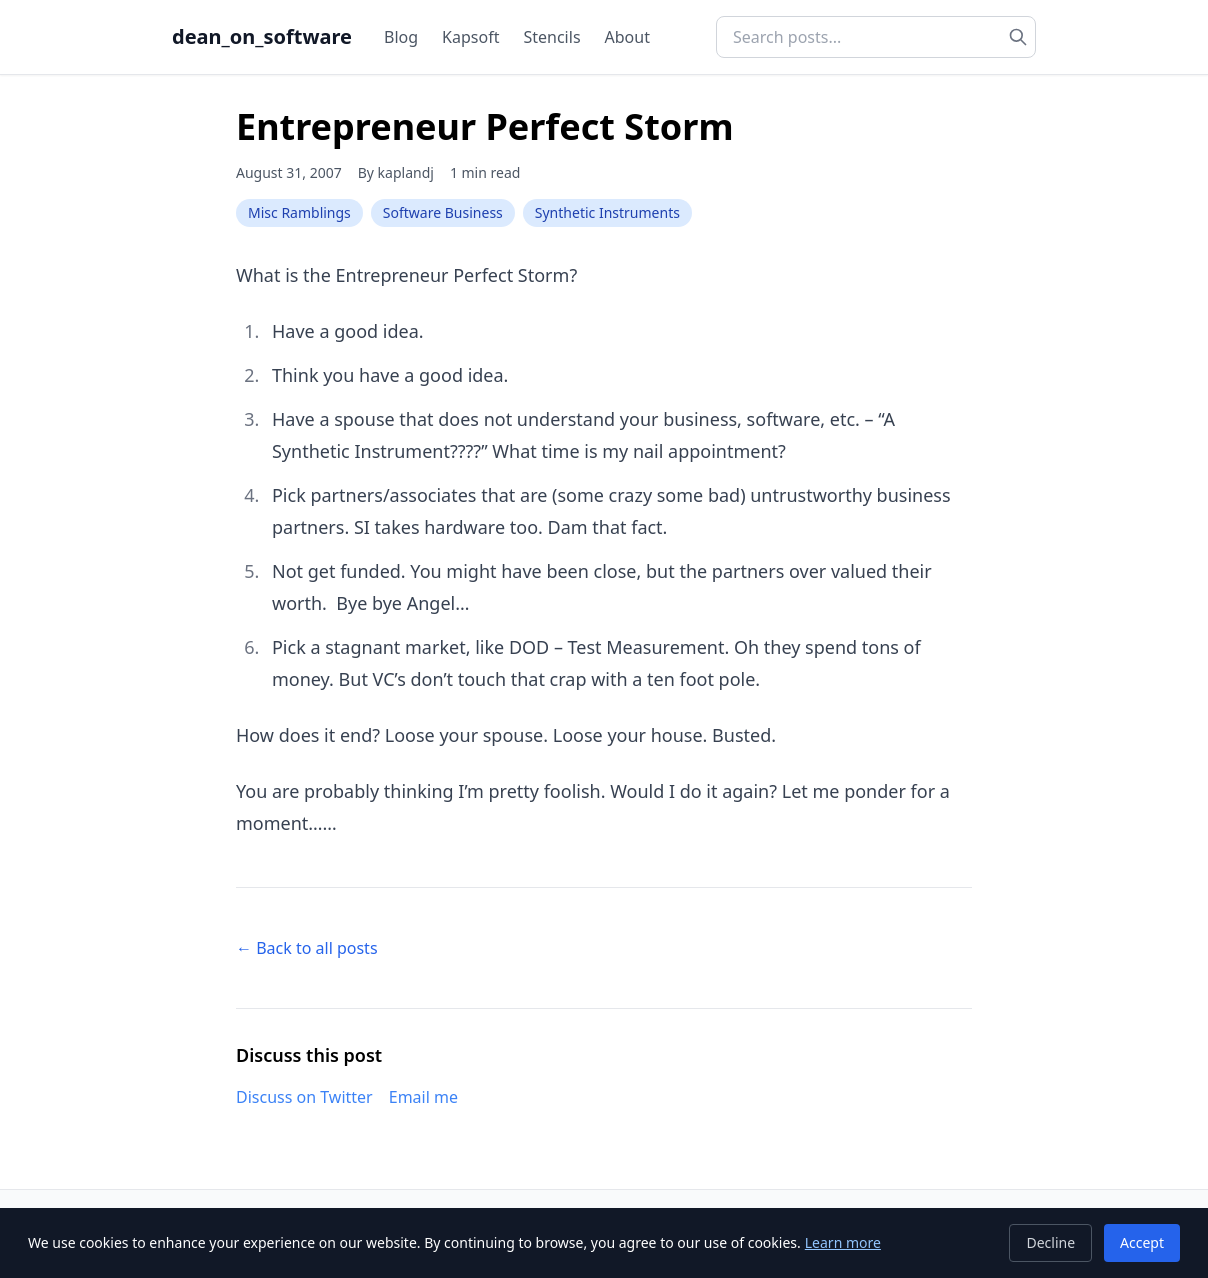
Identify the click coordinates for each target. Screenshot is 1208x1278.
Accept (1142, 1242)
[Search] (1018, 37)
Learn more (843, 1242)
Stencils (551, 37)
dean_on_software (262, 36)
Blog (401, 37)
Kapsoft (470, 37)
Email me (423, 1097)
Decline (1050, 1242)
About (627, 37)
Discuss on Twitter (304, 1097)
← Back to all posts (307, 948)
